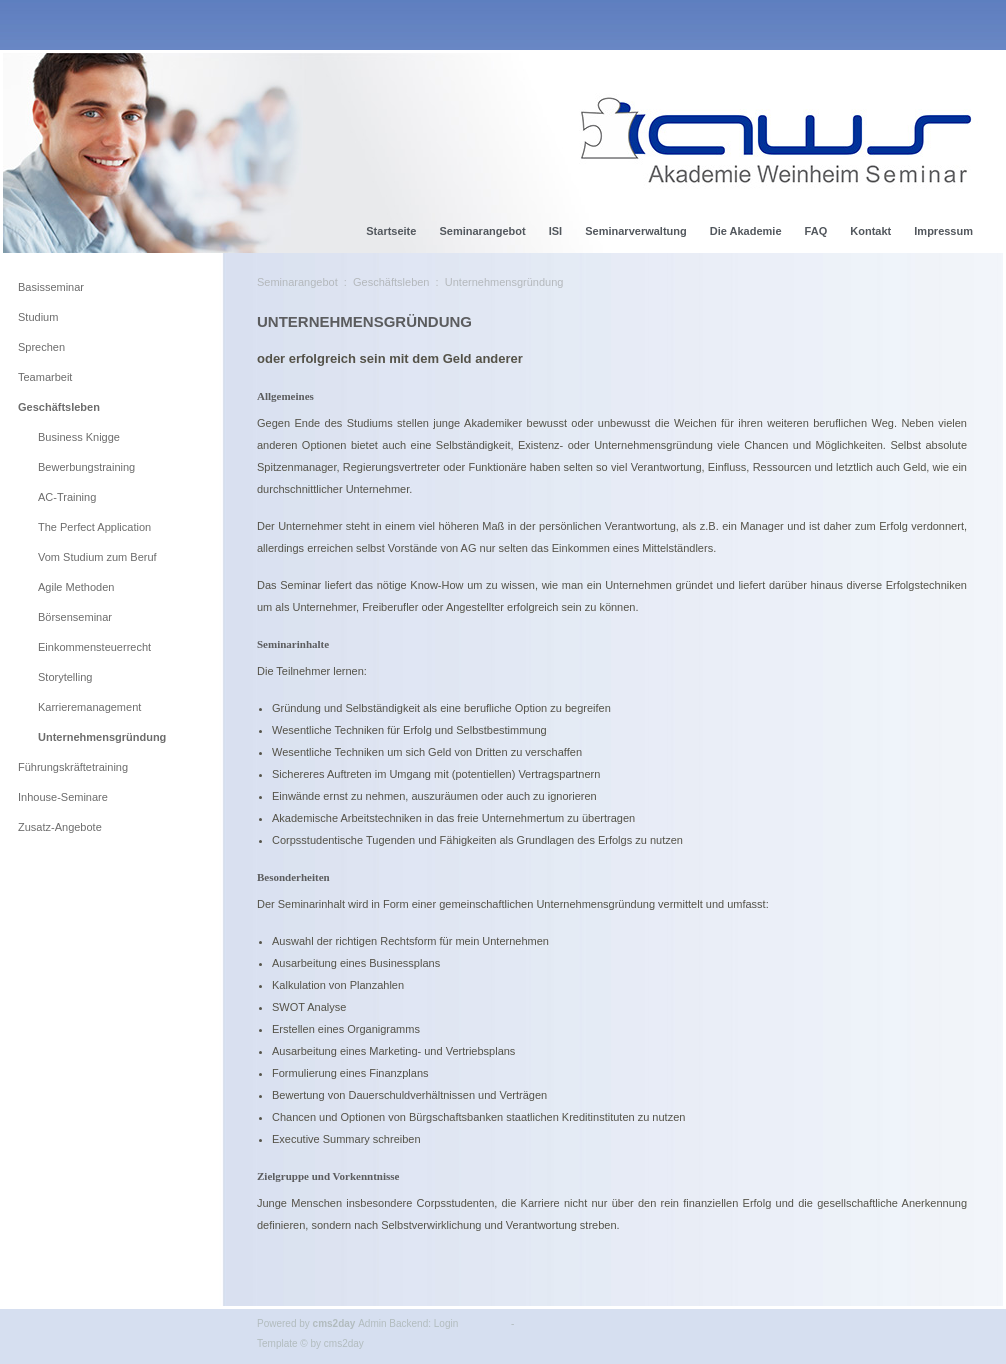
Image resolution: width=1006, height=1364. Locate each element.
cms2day (334, 1323)
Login (446, 1323)
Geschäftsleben (391, 282)
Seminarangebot (297, 282)
